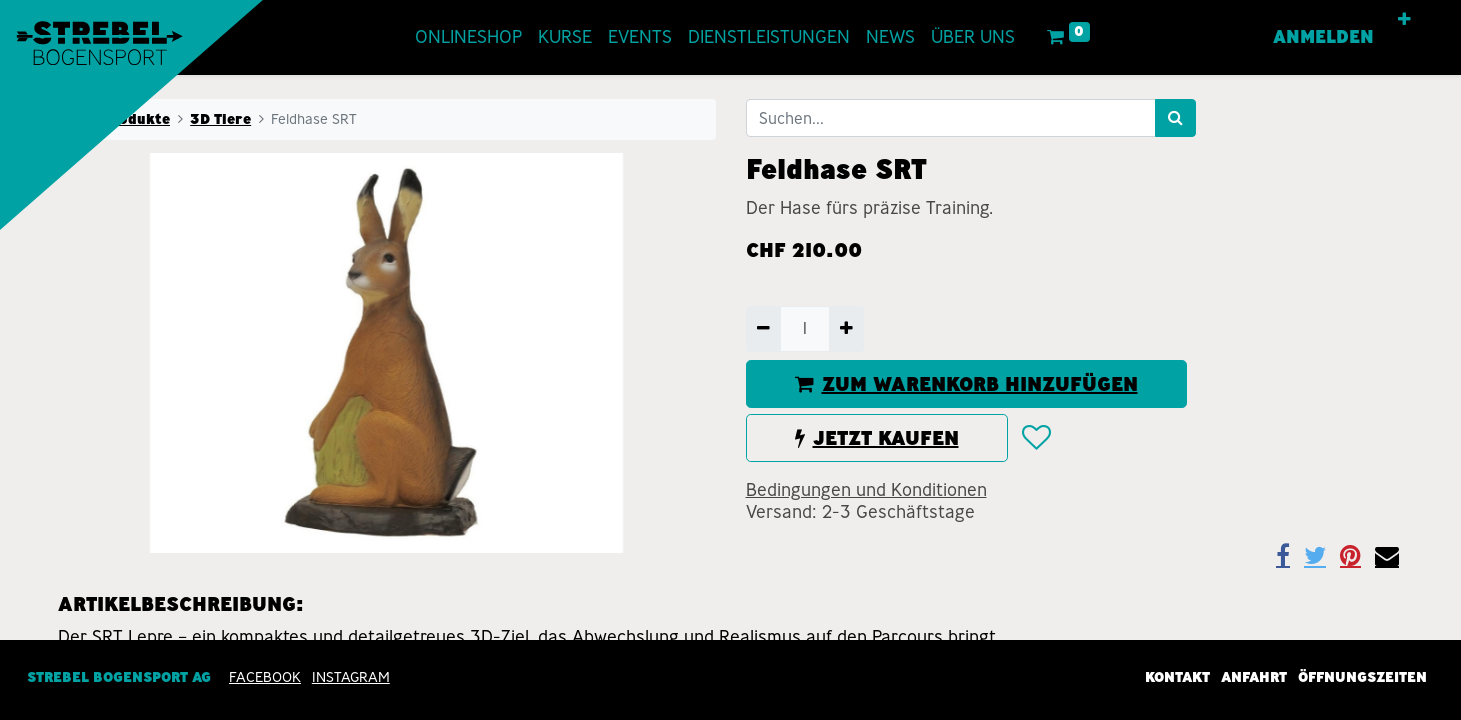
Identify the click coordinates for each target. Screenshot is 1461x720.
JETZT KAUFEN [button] (877, 438)
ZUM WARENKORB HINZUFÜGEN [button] (966, 384)
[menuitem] (468, 37)
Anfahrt (1254, 678)
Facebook (265, 678)
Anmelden (1323, 37)
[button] (1404, 20)
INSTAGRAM (351, 678)
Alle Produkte (120, 119)
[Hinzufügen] (846, 329)
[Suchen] (1175, 118)
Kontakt (1177, 678)
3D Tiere (220, 119)
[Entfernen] (763, 329)
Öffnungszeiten (1362, 678)
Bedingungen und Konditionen (866, 490)
